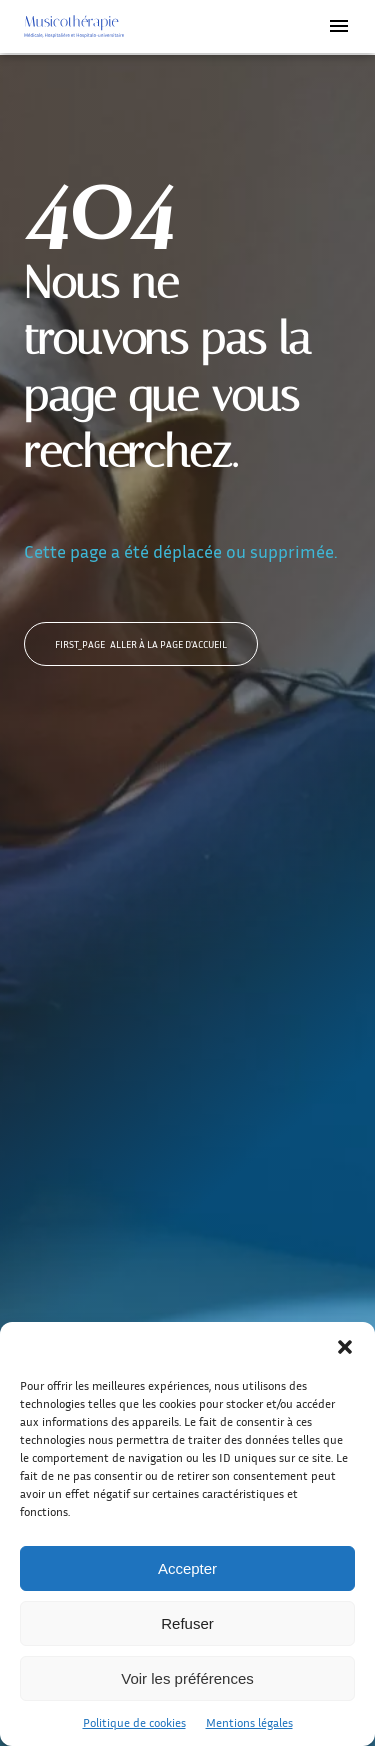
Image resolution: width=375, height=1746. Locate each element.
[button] (345, 1347)
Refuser (187, 1623)
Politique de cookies (134, 1722)
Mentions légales (249, 1722)
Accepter (187, 1568)
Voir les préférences (187, 1678)
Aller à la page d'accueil (141, 644)
